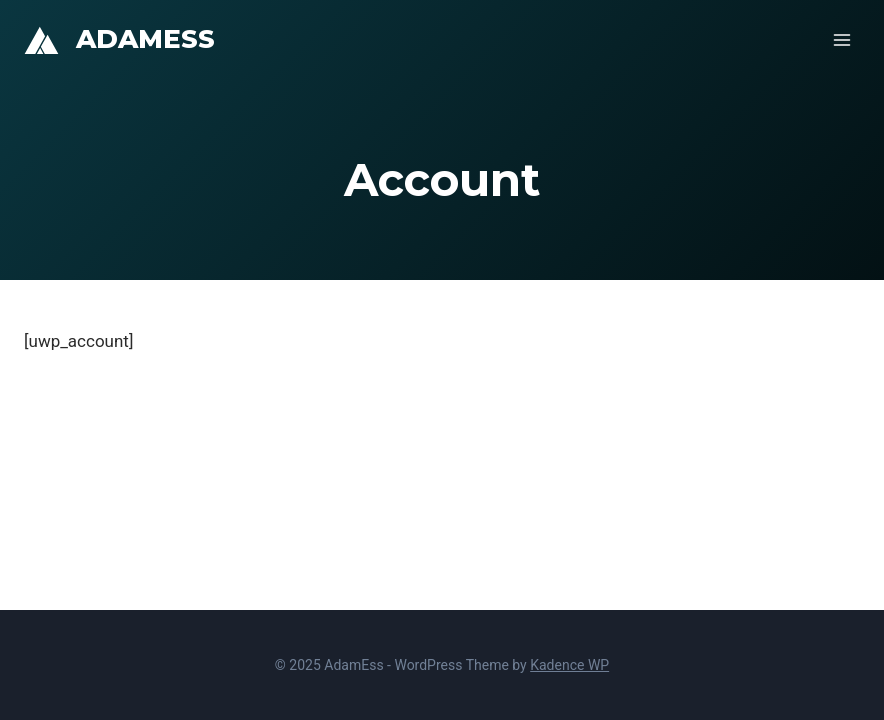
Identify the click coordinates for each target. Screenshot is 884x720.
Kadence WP (569, 665)
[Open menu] (841, 39)
